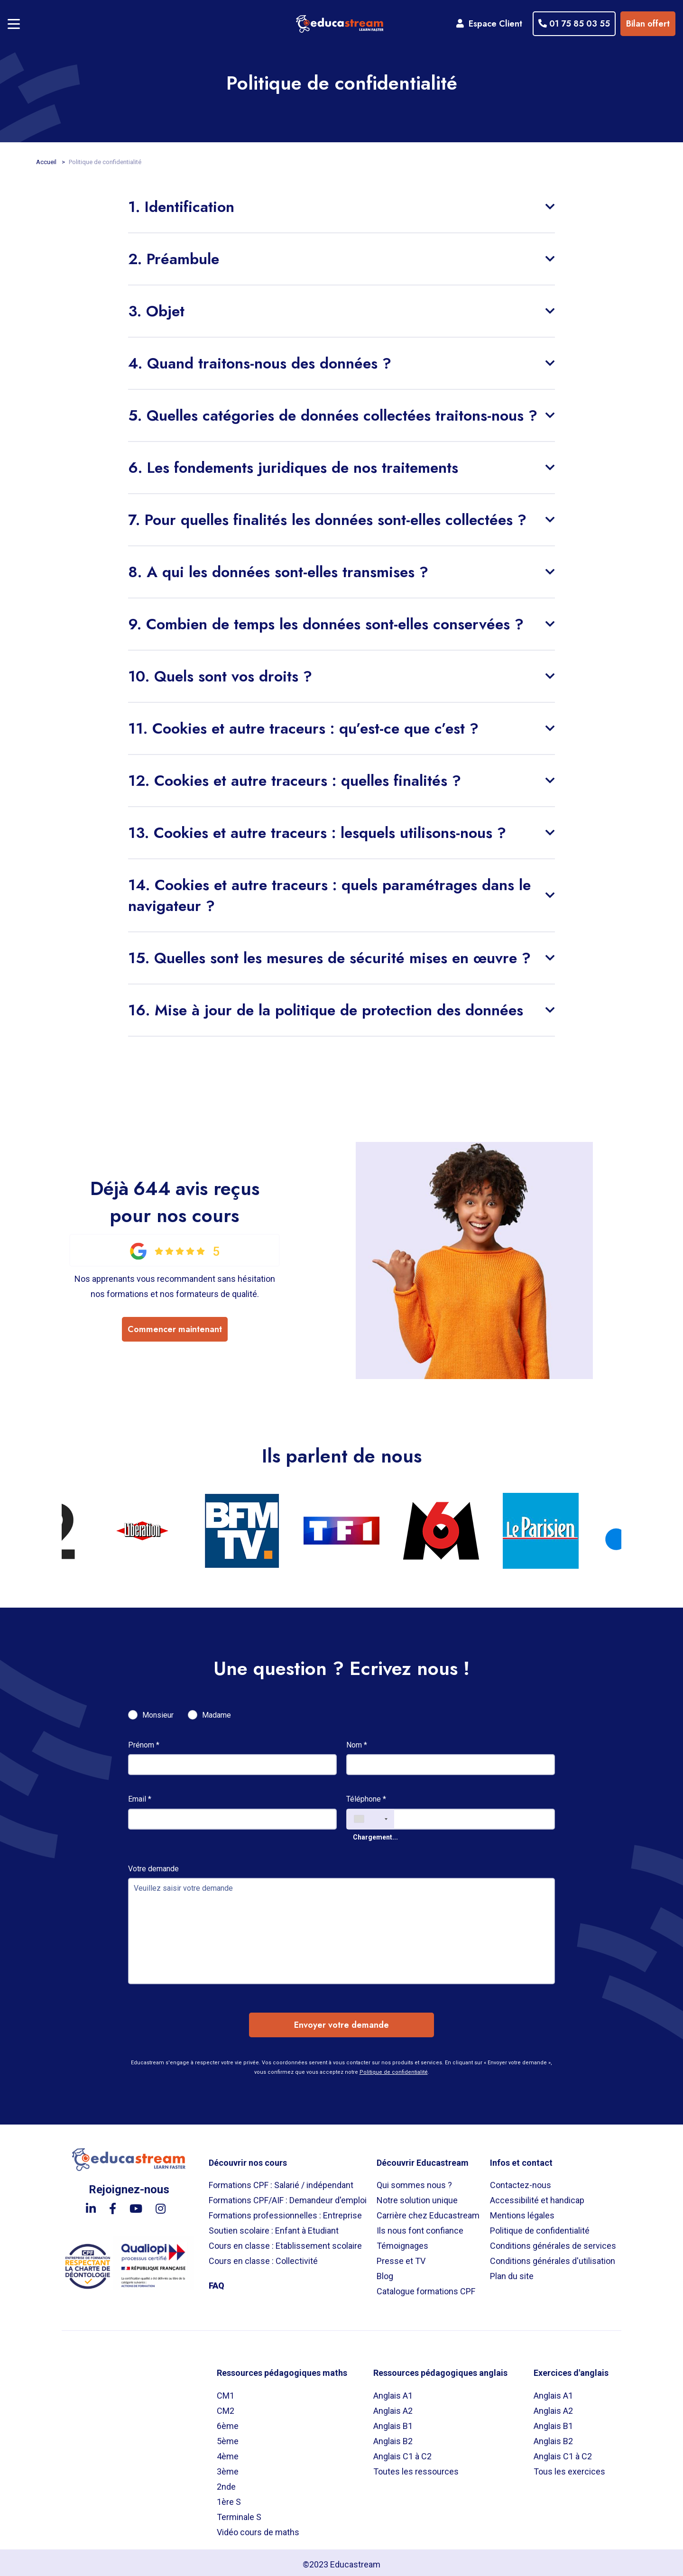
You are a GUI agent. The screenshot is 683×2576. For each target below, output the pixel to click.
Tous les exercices (569, 2468)
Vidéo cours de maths (258, 2528)
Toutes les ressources (416, 2468)
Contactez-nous (520, 2181)
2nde (226, 2483)
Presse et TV (401, 2257)
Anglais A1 (393, 2392)
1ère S (229, 2498)
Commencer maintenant (175, 1327)
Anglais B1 (393, 2422)
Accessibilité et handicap (537, 2196)
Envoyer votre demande (341, 2021)
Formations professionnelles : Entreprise (285, 2212)
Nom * (356, 1741)
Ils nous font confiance (420, 2227)
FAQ (216, 2282)
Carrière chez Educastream (428, 2212)
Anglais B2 (393, 2437)
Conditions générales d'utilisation (552, 2257)
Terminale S (239, 2513)
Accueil (47, 158)
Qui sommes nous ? (414, 2181)
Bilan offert (646, 22)
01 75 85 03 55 (572, 22)
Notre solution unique (417, 2196)
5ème (228, 2437)
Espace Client (487, 22)
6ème (228, 2422)
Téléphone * (366, 1795)
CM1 (225, 2392)
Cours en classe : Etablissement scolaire (285, 2242)
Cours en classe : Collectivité (263, 2257)
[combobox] (370, 1815)
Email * (139, 1795)
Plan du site (512, 2272)
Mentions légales (522, 2212)
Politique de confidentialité (394, 2068)
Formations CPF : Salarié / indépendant (281, 2181)
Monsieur (158, 1711)
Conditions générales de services (553, 2242)
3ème (228, 2468)
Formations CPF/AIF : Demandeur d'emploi (288, 2196)
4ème (228, 2452)
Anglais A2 (393, 2407)
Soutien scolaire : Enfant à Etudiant (274, 2227)
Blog (385, 2272)
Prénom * (143, 1741)
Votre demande (153, 1864)
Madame (216, 1711)
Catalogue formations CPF (426, 2287)
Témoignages (402, 2242)
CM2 (225, 2407)
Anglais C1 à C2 (402, 2452)
